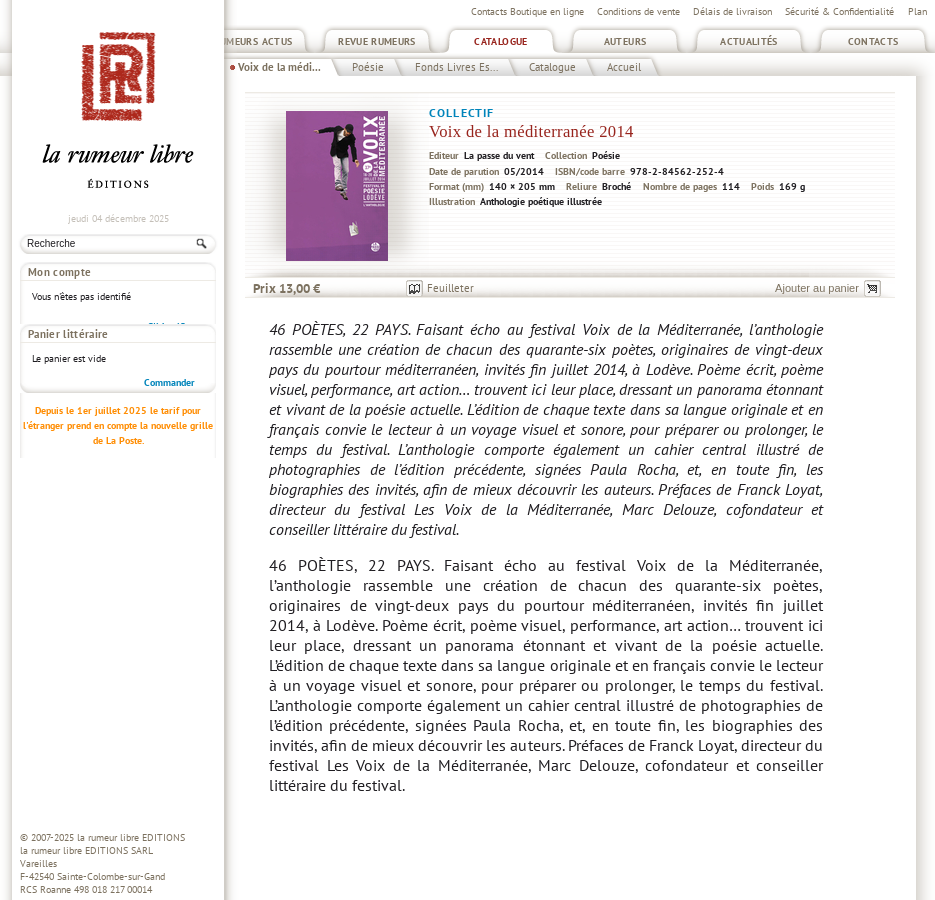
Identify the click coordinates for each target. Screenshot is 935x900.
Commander (169, 344)
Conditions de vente (638, 11)
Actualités (749, 41)
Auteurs (625, 41)
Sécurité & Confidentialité (839, 11)
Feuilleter (450, 288)
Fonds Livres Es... (456, 67)
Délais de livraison (732, 11)
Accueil (624, 67)
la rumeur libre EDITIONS (131, 837)
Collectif (461, 112)
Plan (917, 11)
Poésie (368, 67)
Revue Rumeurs (377, 41)
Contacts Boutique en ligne (527, 11)
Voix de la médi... (279, 67)
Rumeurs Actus (253, 41)
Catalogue (500, 41)
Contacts (873, 41)
